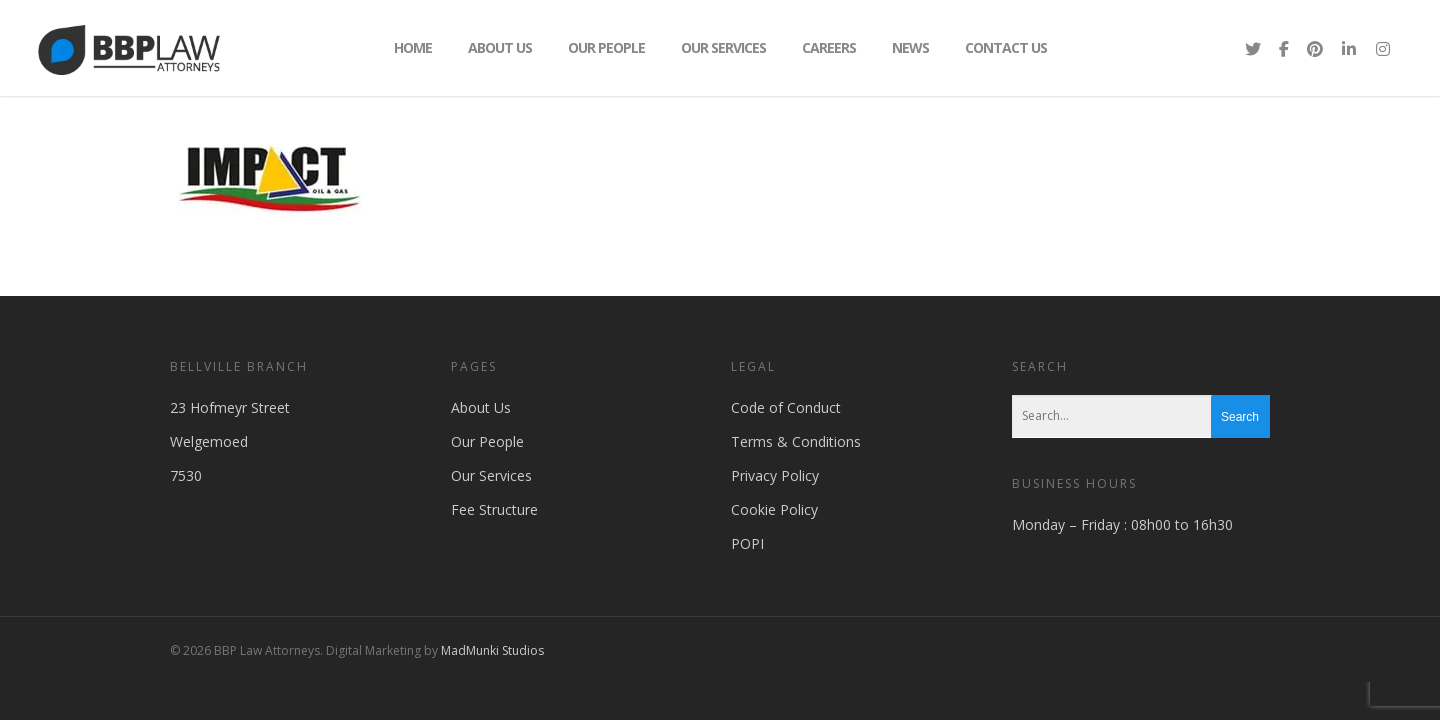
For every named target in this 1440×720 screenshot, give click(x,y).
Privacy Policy (775, 475)
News (910, 47)
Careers (829, 47)
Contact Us (1006, 47)
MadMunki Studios (492, 650)
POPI (747, 543)
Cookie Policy (774, 509)
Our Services (723, 47)
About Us (500, 47)
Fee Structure (494, 509)
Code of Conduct (786, 407)
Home (413, 47)
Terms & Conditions (796, 441)
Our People (606, 47)
